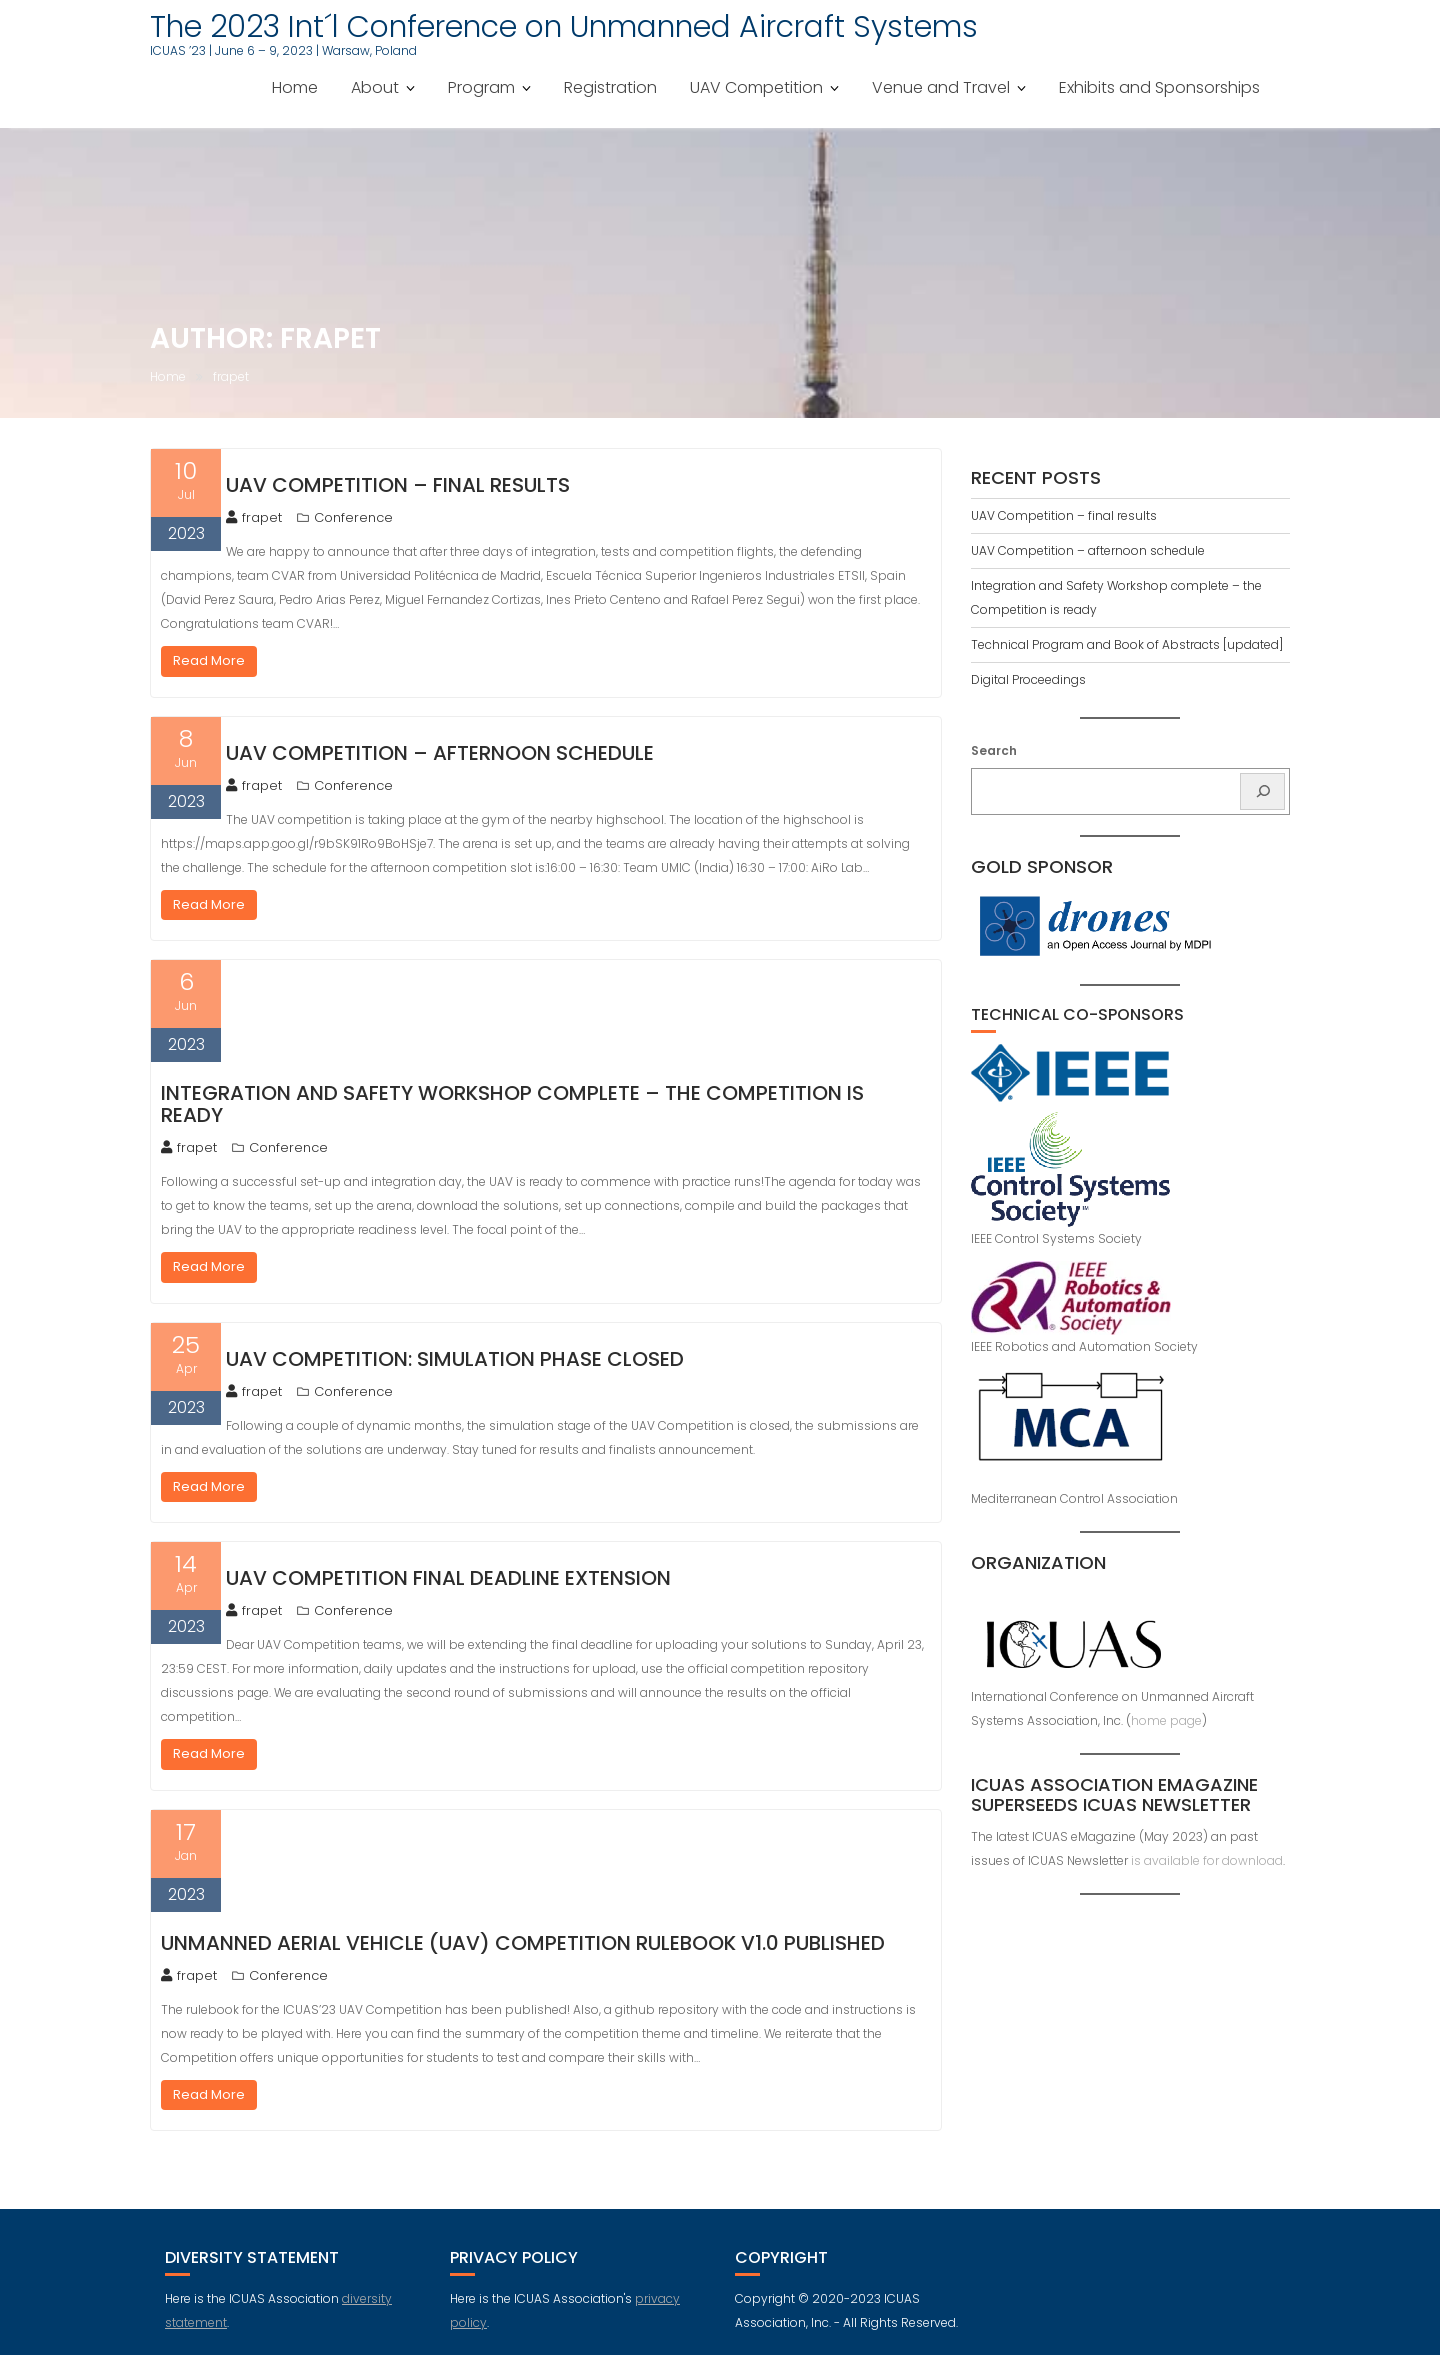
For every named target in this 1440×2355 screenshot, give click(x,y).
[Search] (1262, 791)
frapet (254, 517)
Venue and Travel (941, 87)
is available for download (1207, 1860)
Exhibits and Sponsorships (1159, 87)
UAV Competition (756, 87)
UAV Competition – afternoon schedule (440, 753)
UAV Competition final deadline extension (448, 1578)
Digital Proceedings (1028, 679)
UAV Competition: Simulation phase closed (455, 1359)
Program (481, 87)
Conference (353, 517)
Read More (209, 660)
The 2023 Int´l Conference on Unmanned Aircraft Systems (564, 27)
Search (994, 750)
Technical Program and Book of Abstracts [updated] (1127, 644)
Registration (610, 87)
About (375, 87)
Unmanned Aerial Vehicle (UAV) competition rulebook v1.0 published (523, 1943)
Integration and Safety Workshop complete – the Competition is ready (512, 1104)
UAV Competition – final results (398, 485)
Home (295, 87)
